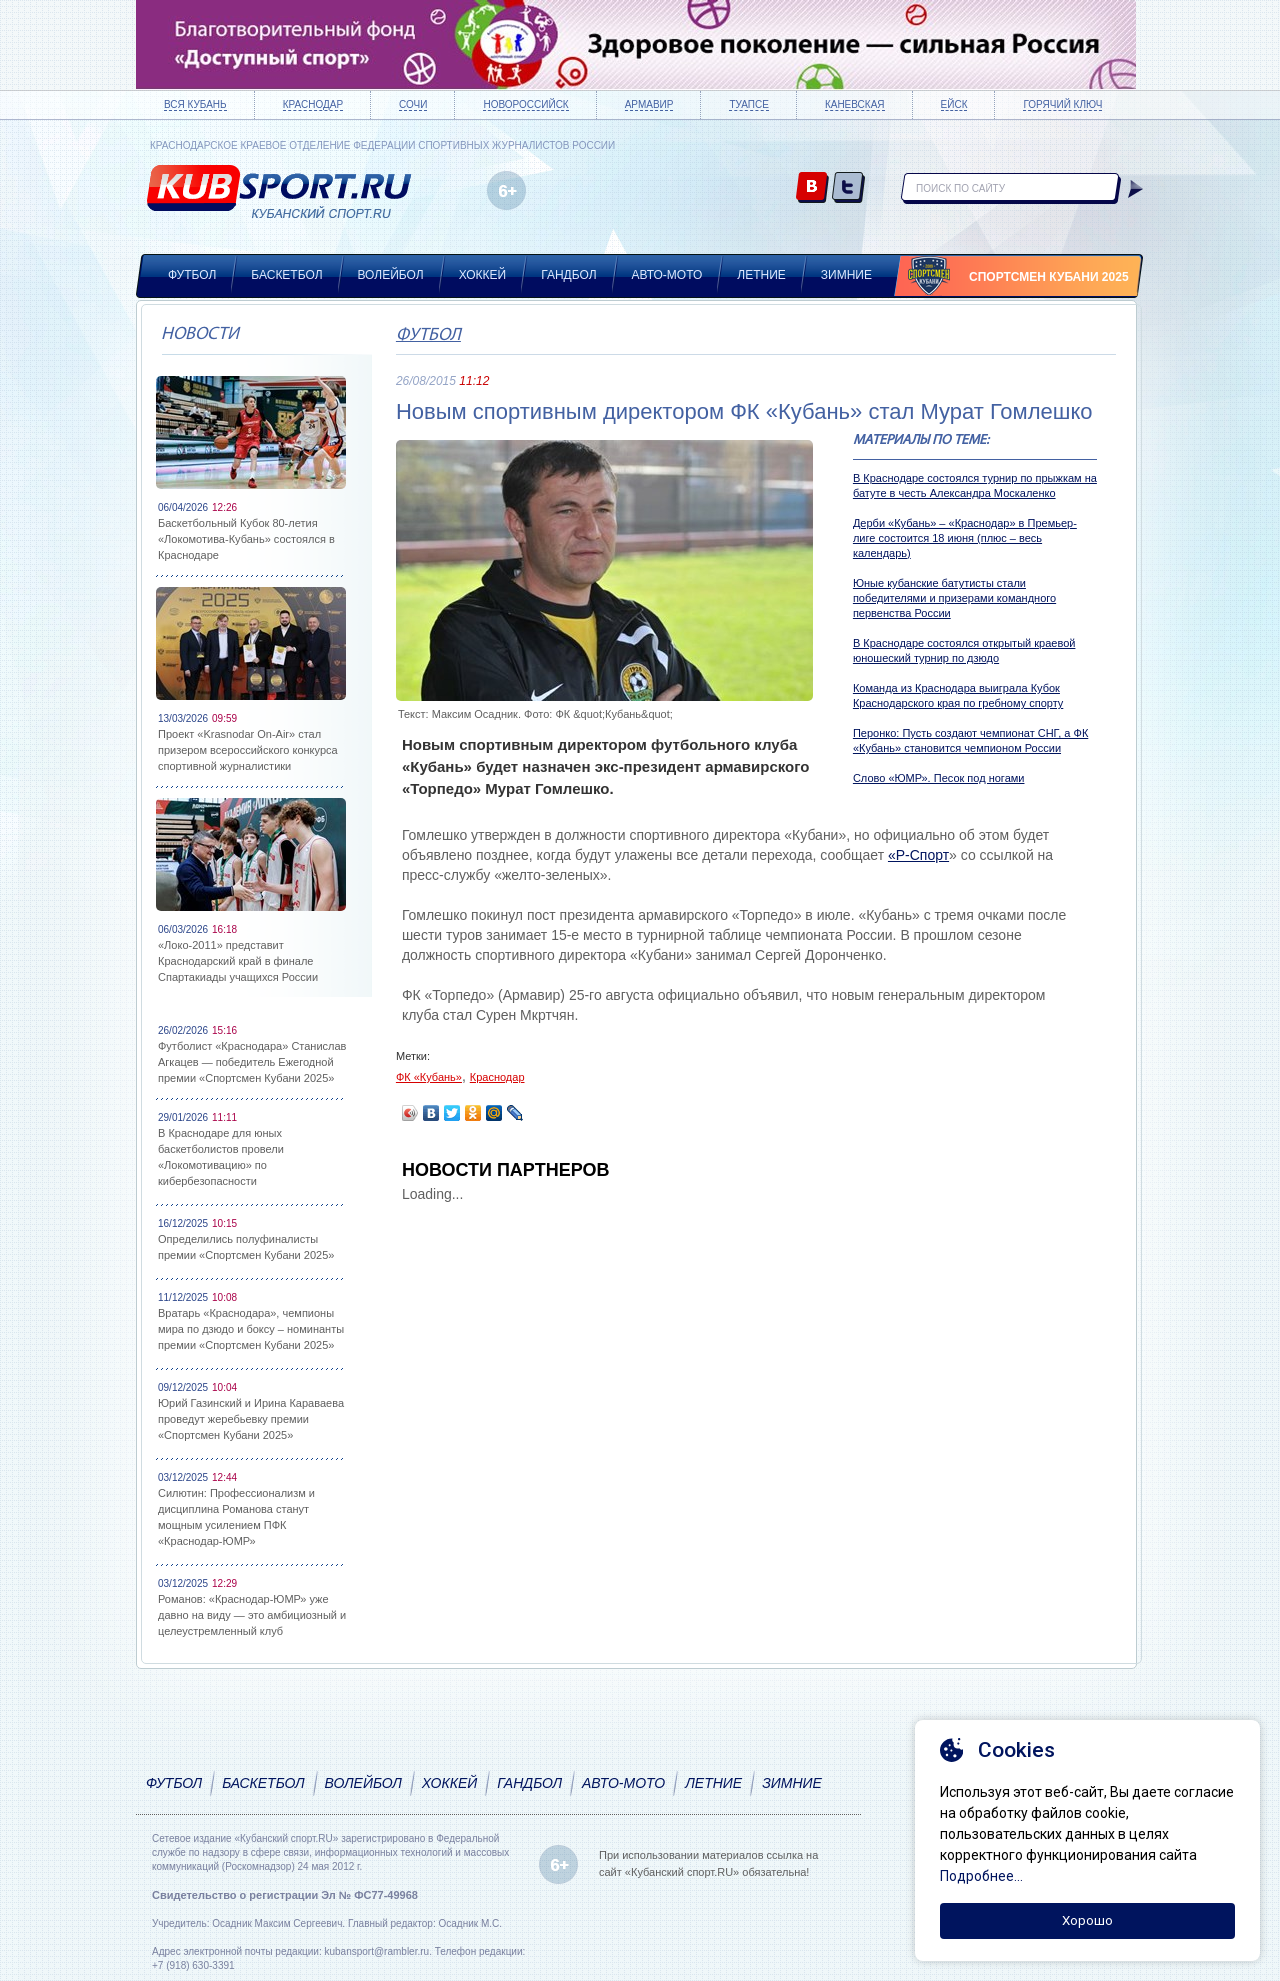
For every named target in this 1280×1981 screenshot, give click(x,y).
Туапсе (748, 104)
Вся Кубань (195, 104)
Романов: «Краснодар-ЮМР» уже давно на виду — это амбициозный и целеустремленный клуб (252, 1615)
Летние (761, 275)
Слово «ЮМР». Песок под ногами (939, 778)
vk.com (812, 188)
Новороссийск (525, 104)
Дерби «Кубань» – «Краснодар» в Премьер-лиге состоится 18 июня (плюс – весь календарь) (965, 538)
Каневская (855, 104)
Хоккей (483, 275)
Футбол (192, 275)
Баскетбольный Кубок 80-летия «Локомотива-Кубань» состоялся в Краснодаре (246, 539)
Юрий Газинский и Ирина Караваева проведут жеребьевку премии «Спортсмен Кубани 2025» (251, 1419)
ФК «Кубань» (429, 1077)
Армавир (649, 104)
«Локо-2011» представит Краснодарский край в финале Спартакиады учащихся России (238, 961)
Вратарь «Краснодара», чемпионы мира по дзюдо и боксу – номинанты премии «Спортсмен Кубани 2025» (251, 1329)
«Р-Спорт (918, 855)
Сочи (413, 104)
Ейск (954, 104)
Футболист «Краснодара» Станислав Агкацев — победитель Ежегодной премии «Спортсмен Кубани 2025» (252, 1062)
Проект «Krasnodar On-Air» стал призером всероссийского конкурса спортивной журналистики (248, 750)
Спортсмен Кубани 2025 (1049, 277)
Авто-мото (667, 275)
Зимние (846, 275)
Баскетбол (286, 275)
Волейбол (391, 275)
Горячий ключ (1062, 104)
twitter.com (848, 188)
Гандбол (568, 275)
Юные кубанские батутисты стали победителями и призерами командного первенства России (954, 598)
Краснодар (313, 104)
